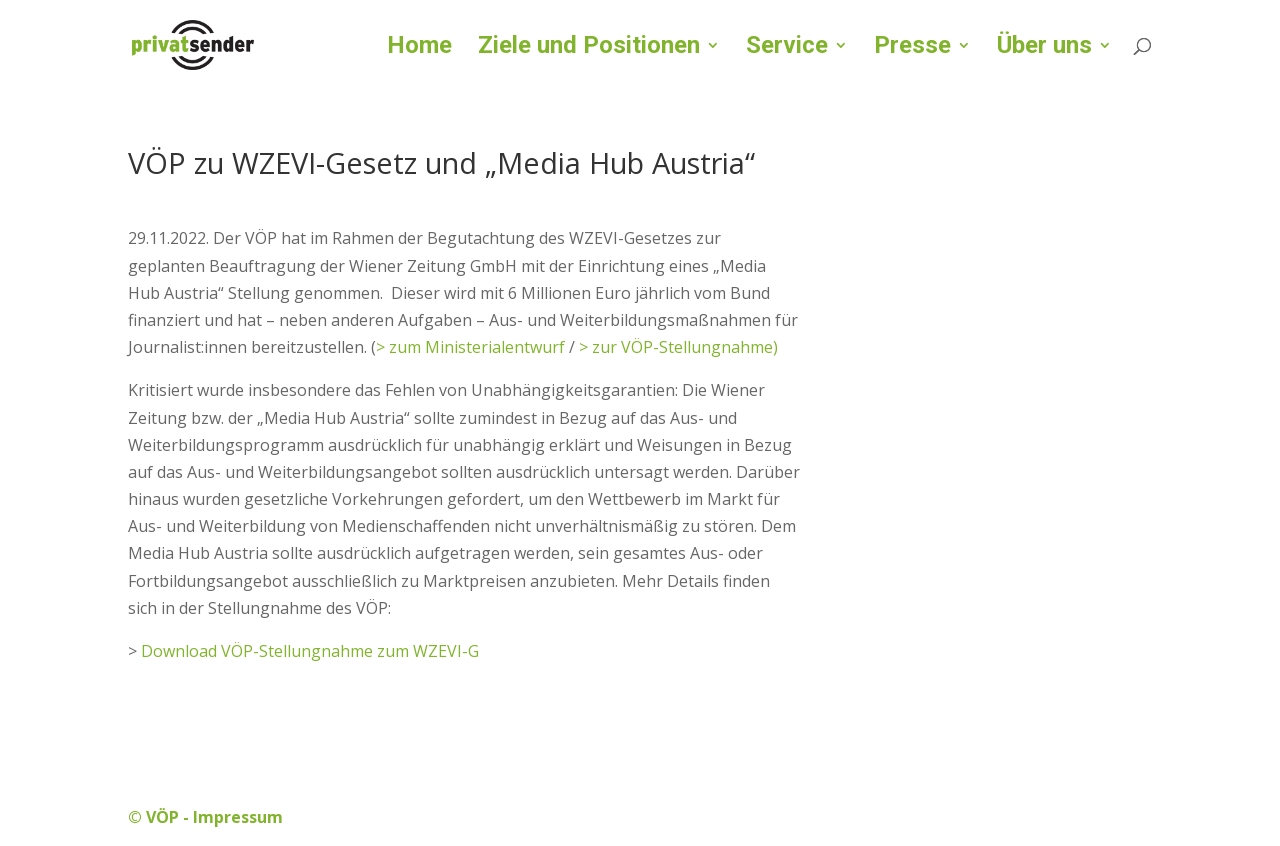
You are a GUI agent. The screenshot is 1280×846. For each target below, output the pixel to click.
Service (787, 48)
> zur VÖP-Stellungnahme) (678, 347)
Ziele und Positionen (589, 48)
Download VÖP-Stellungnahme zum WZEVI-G (310, 651)
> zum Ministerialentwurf (470, 347)
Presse (912, 48)
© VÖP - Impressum (205, 817)
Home (419, 48)
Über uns (1044, 48)
